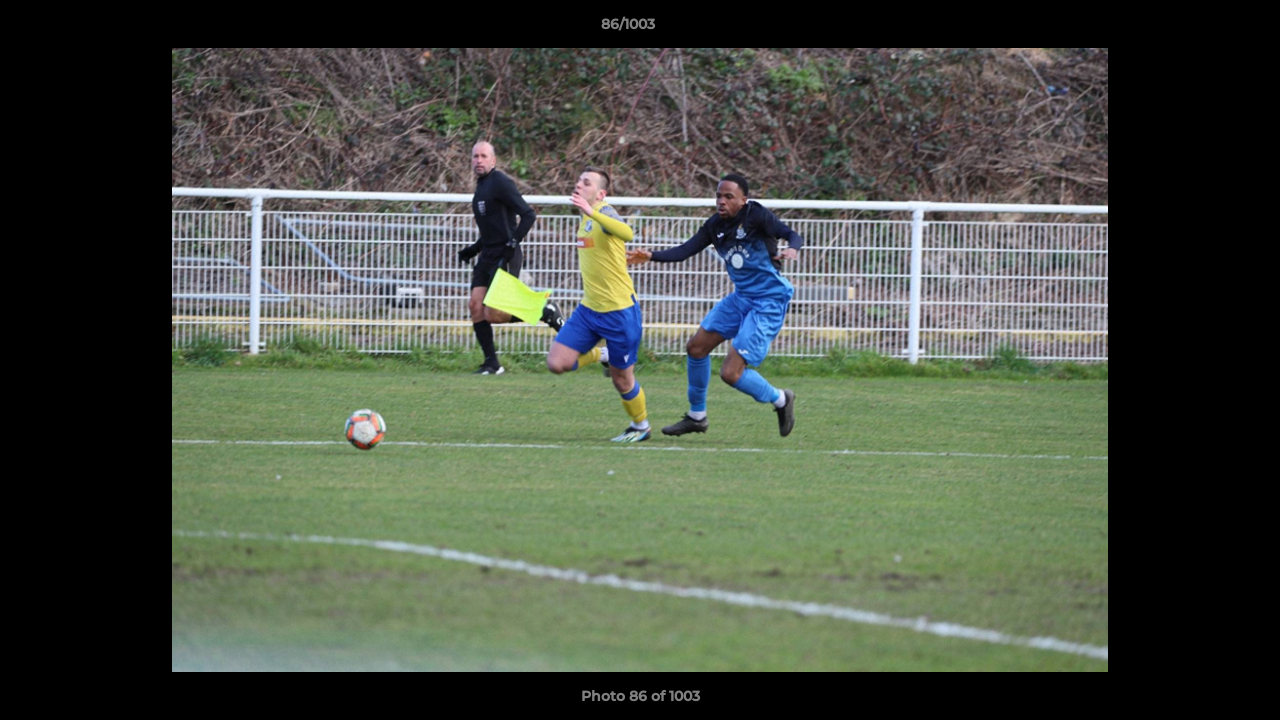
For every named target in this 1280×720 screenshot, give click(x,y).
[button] (1196, 29)
